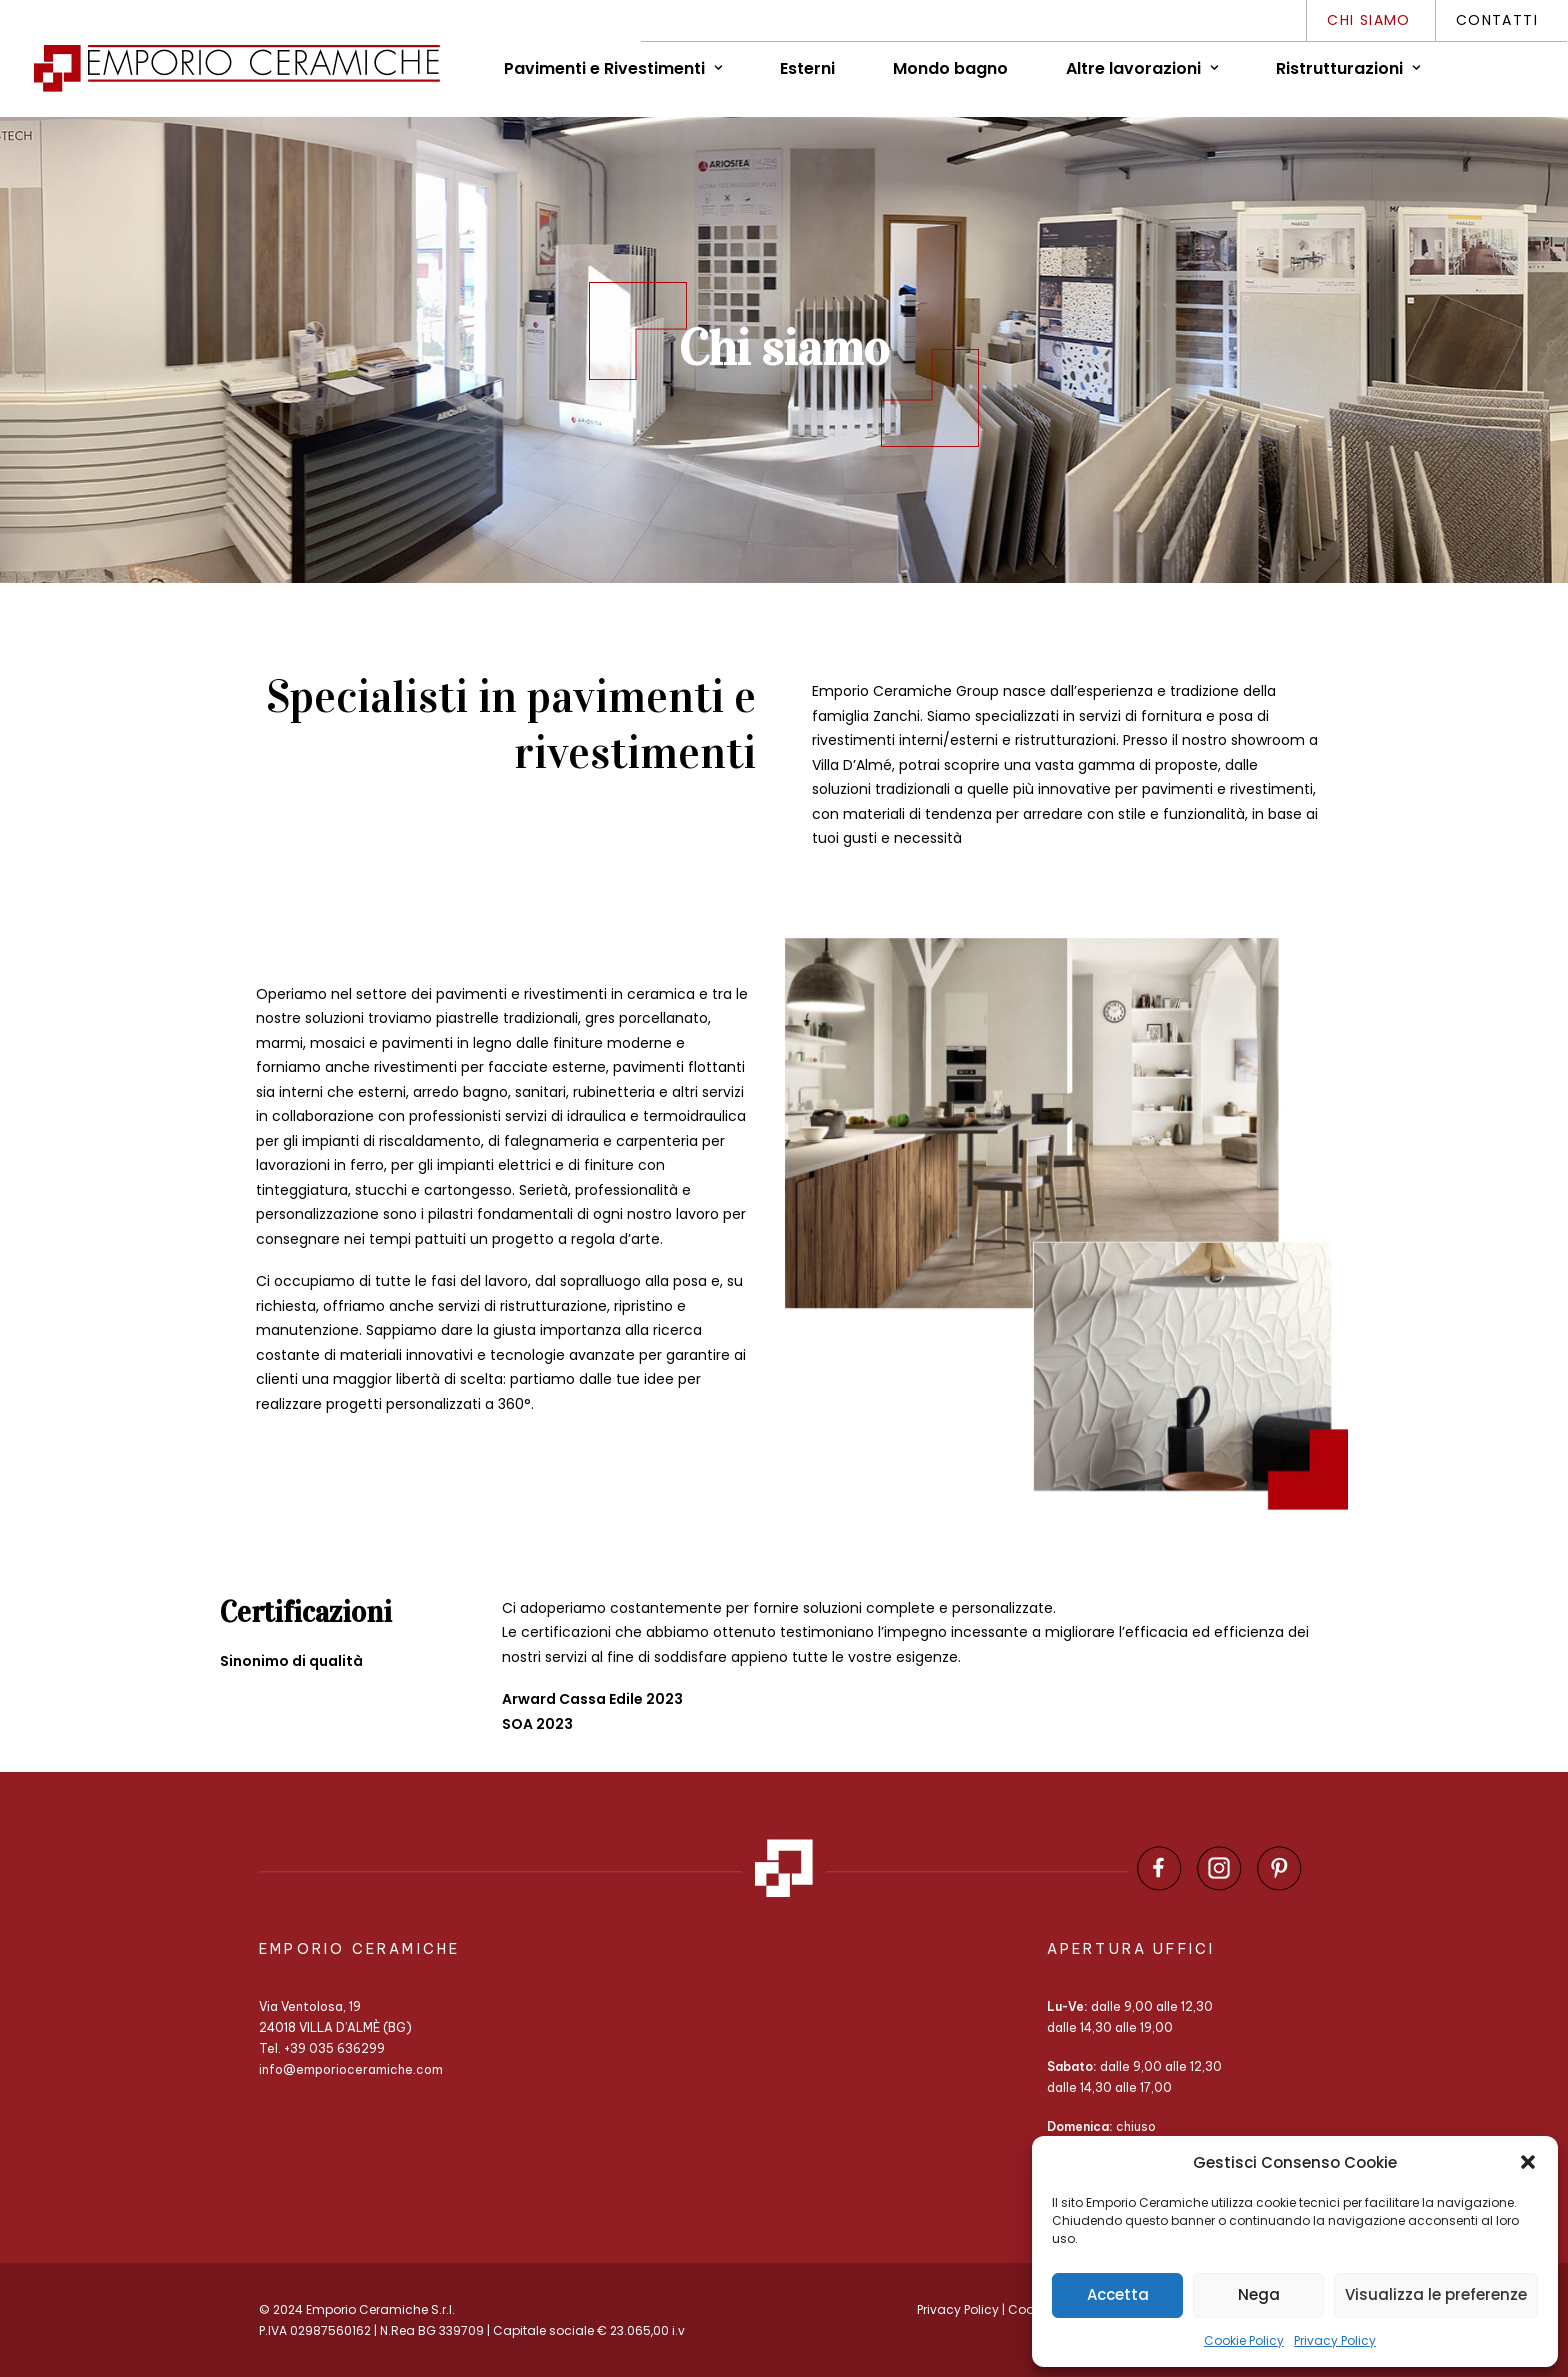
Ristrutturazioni (1348, 68)
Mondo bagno (950, 68)
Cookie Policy (1244, 2340)
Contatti (1497, 20)
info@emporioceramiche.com (351, 2069)
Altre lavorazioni (1142, 68)
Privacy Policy (1335, 2340)
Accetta (1118, 2294)
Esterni (807, 68)
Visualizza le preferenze (1436, 2294)
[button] (1528, 2162)
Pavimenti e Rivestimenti (613, 68)
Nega (1259, 2294)
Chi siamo (1369, 20)
